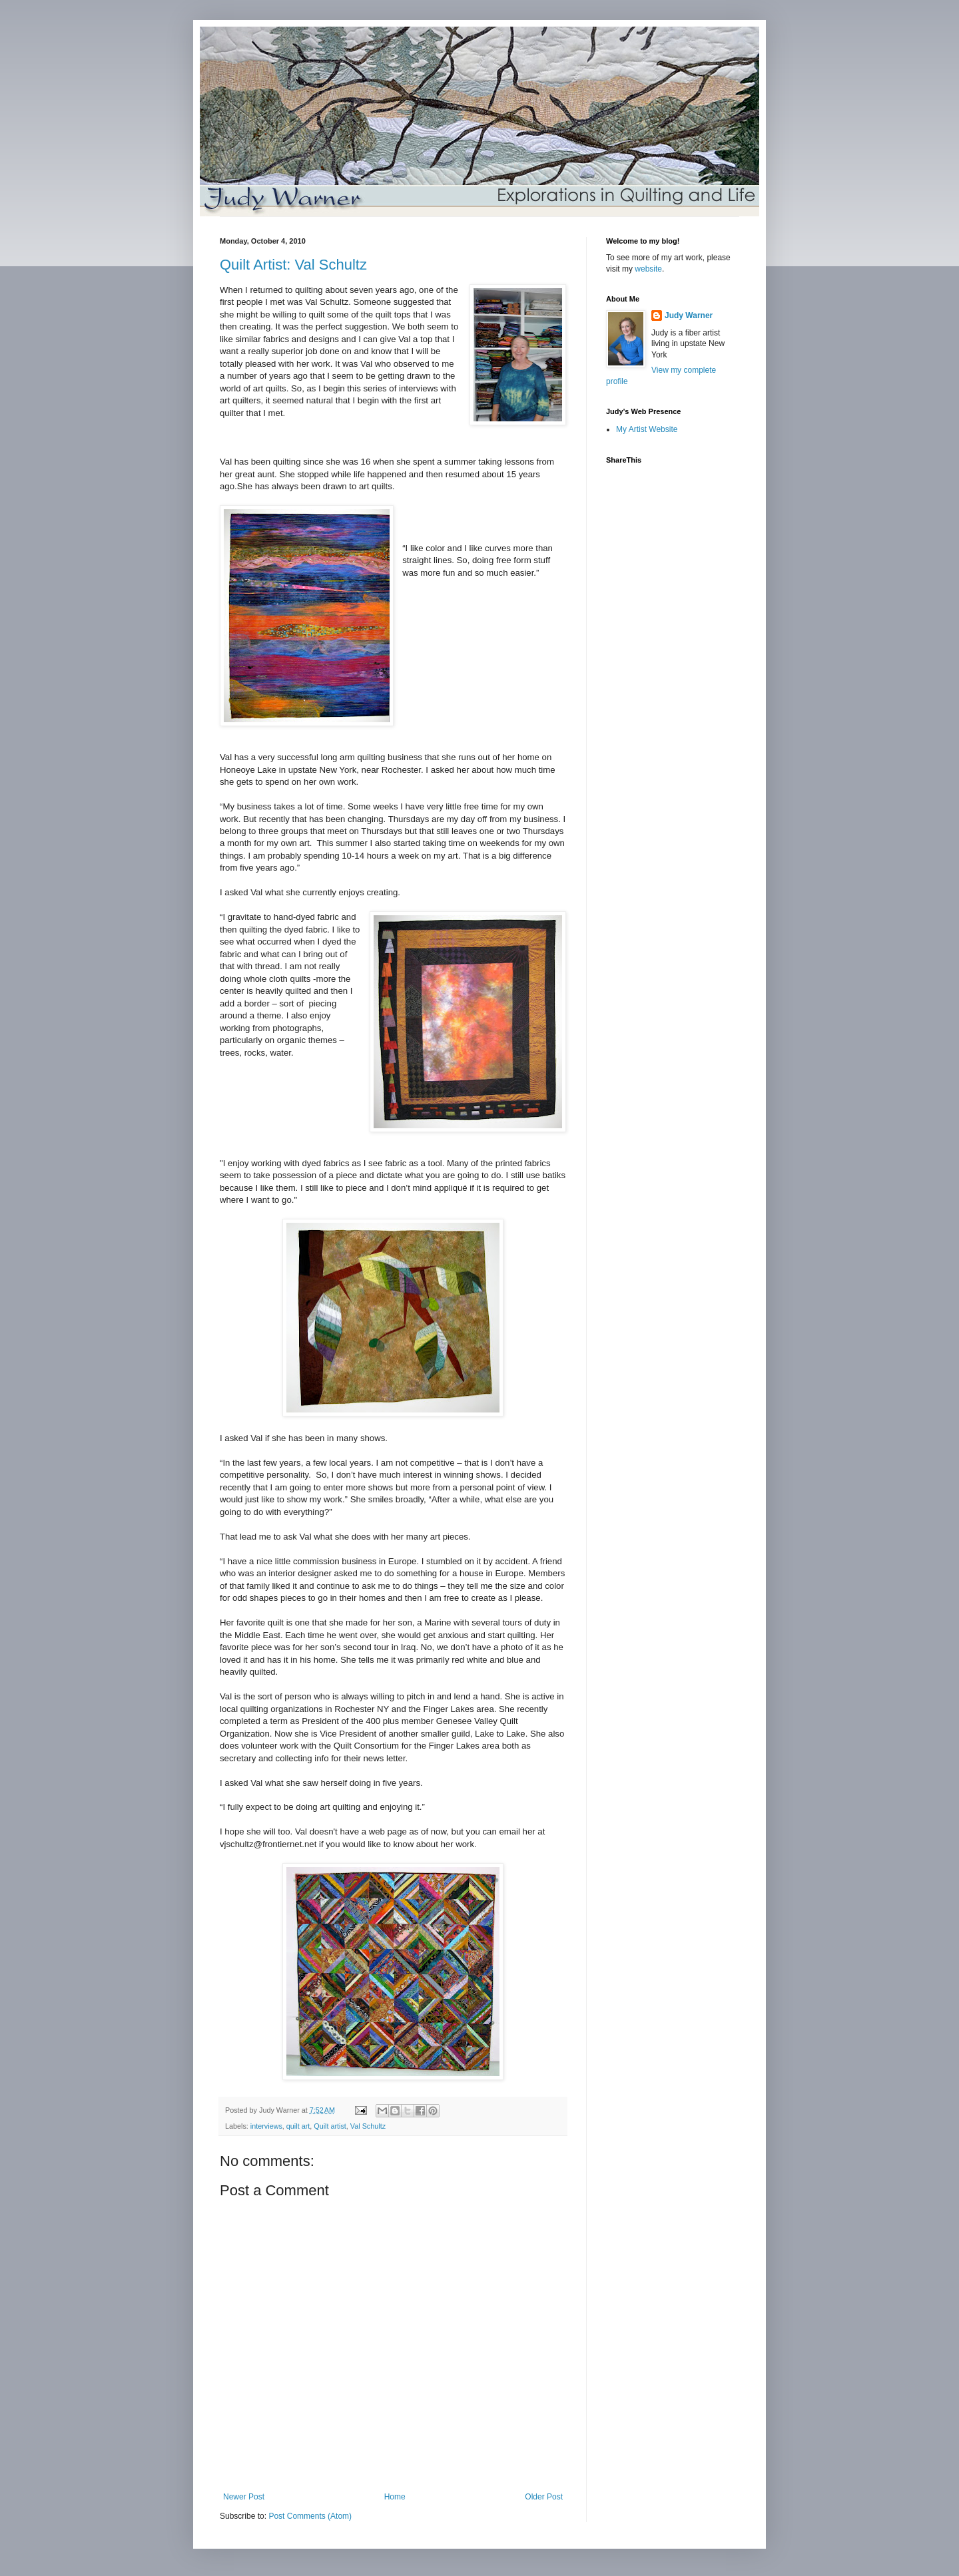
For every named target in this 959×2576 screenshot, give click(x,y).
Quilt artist (330, 2126)
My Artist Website (646, 429)
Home (395, 2496)
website (648, 269)
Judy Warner (689, 315)
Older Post (544, 2496)
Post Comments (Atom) (310, 2516)
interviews (266, 2126)
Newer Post (243, 2496)
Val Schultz (368, 2126)
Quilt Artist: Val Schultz (293, 264)
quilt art (298, 2126)
